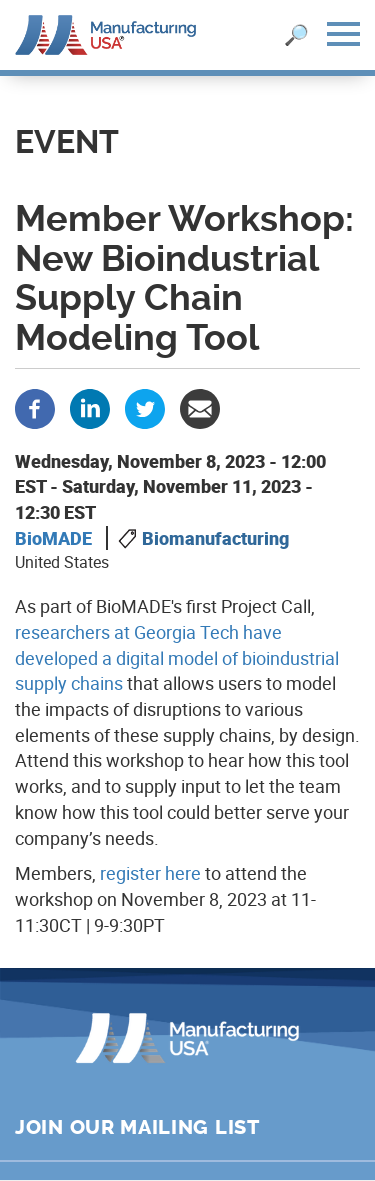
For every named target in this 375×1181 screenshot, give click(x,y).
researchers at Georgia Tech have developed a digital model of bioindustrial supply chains (177, 657)
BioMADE (53, 538)
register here (150, 873)
